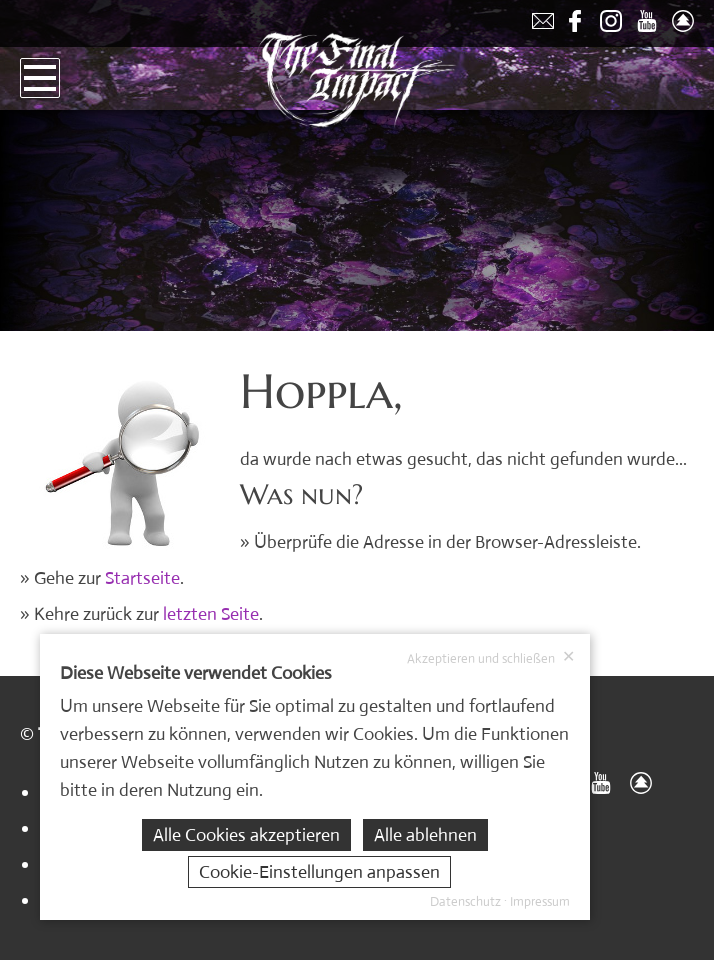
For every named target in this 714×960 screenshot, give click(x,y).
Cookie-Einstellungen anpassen (319, 872)
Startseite (142, 578)
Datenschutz (465, 901)
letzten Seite (211, 614)
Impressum (540, 901)
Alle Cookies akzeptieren (246, 835)
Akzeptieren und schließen (491, 658)
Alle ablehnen (425, 835)
